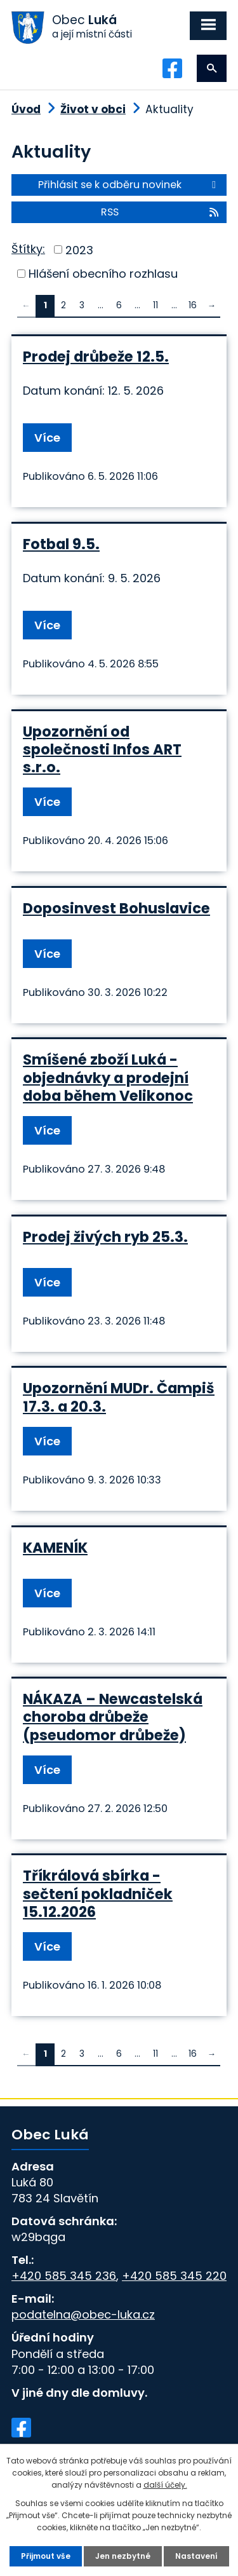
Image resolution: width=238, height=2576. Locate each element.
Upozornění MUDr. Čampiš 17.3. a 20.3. (119, 1397)
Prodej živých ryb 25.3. (105, 1237)
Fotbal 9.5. (61, 544)
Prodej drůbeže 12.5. (96, 356)
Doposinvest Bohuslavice (116, 908)
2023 (79, 249)
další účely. (165, 2484)
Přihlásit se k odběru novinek (129, 184)
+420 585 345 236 (63, 2276)
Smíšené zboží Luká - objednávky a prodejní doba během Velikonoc (108, 1077)
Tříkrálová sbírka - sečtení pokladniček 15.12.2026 (98, 1893)
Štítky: (28, 249)
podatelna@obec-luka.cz (83, 2314)
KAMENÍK (55, 1547)
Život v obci (93, 109)
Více (47, 438)
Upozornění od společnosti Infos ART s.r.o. (102, 749)
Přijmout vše (45, 2556)
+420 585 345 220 (174, 2276)
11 (155, 305)
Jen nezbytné (122, 2556)
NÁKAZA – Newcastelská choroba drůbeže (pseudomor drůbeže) (112, 1717)
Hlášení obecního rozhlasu (103, 274)
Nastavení (196, 2556)
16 (192, 305)
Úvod (26, 109)
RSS (160, 212)
